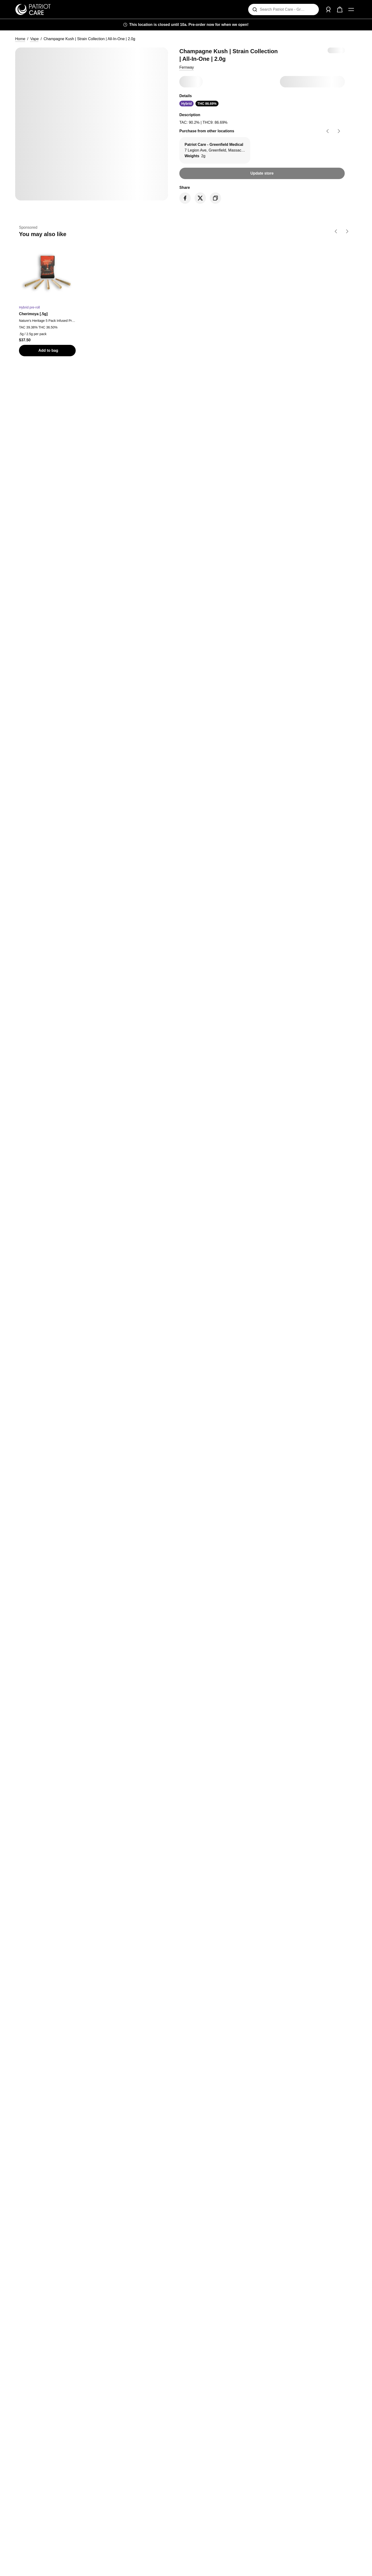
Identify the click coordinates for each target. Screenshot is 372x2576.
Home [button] (20, 39)
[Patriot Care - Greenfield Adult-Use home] (33, 9)
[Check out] (339, 9)
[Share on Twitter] (200, 198)
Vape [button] (34, 39)
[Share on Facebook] (185, 198)
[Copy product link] (215, 198)
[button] (186, 67)
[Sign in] (328, 9)
